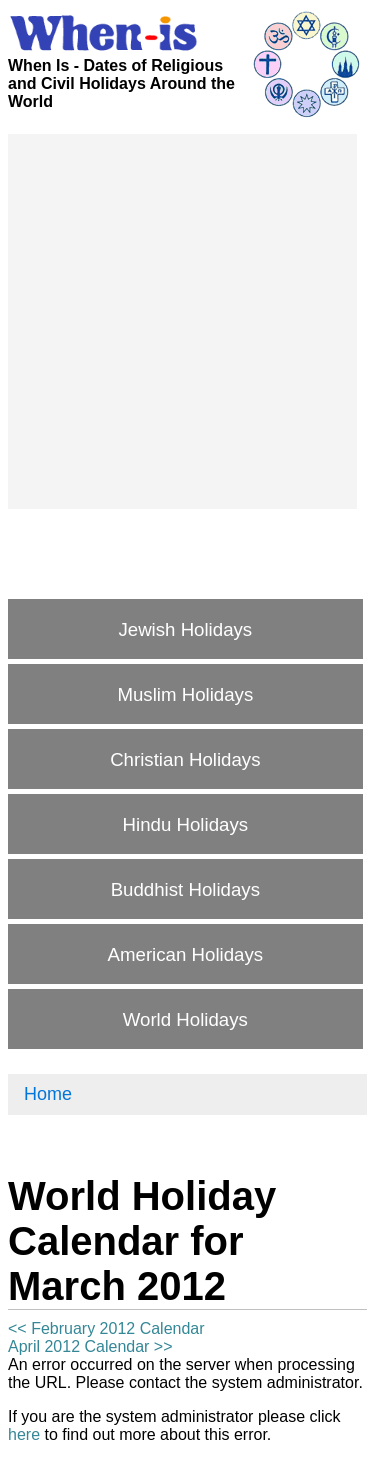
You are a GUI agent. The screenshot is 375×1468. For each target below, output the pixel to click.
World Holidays (185, 1019)
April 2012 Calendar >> (90, 1346)
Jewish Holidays (185, 629)
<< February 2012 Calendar (106, 1328)
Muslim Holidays (185, 694)
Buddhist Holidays (185, 889)
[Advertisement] (187, 321)
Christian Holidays (185, 759)
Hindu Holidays (185, 824)
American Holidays (186, 954)
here (24, 1434)
